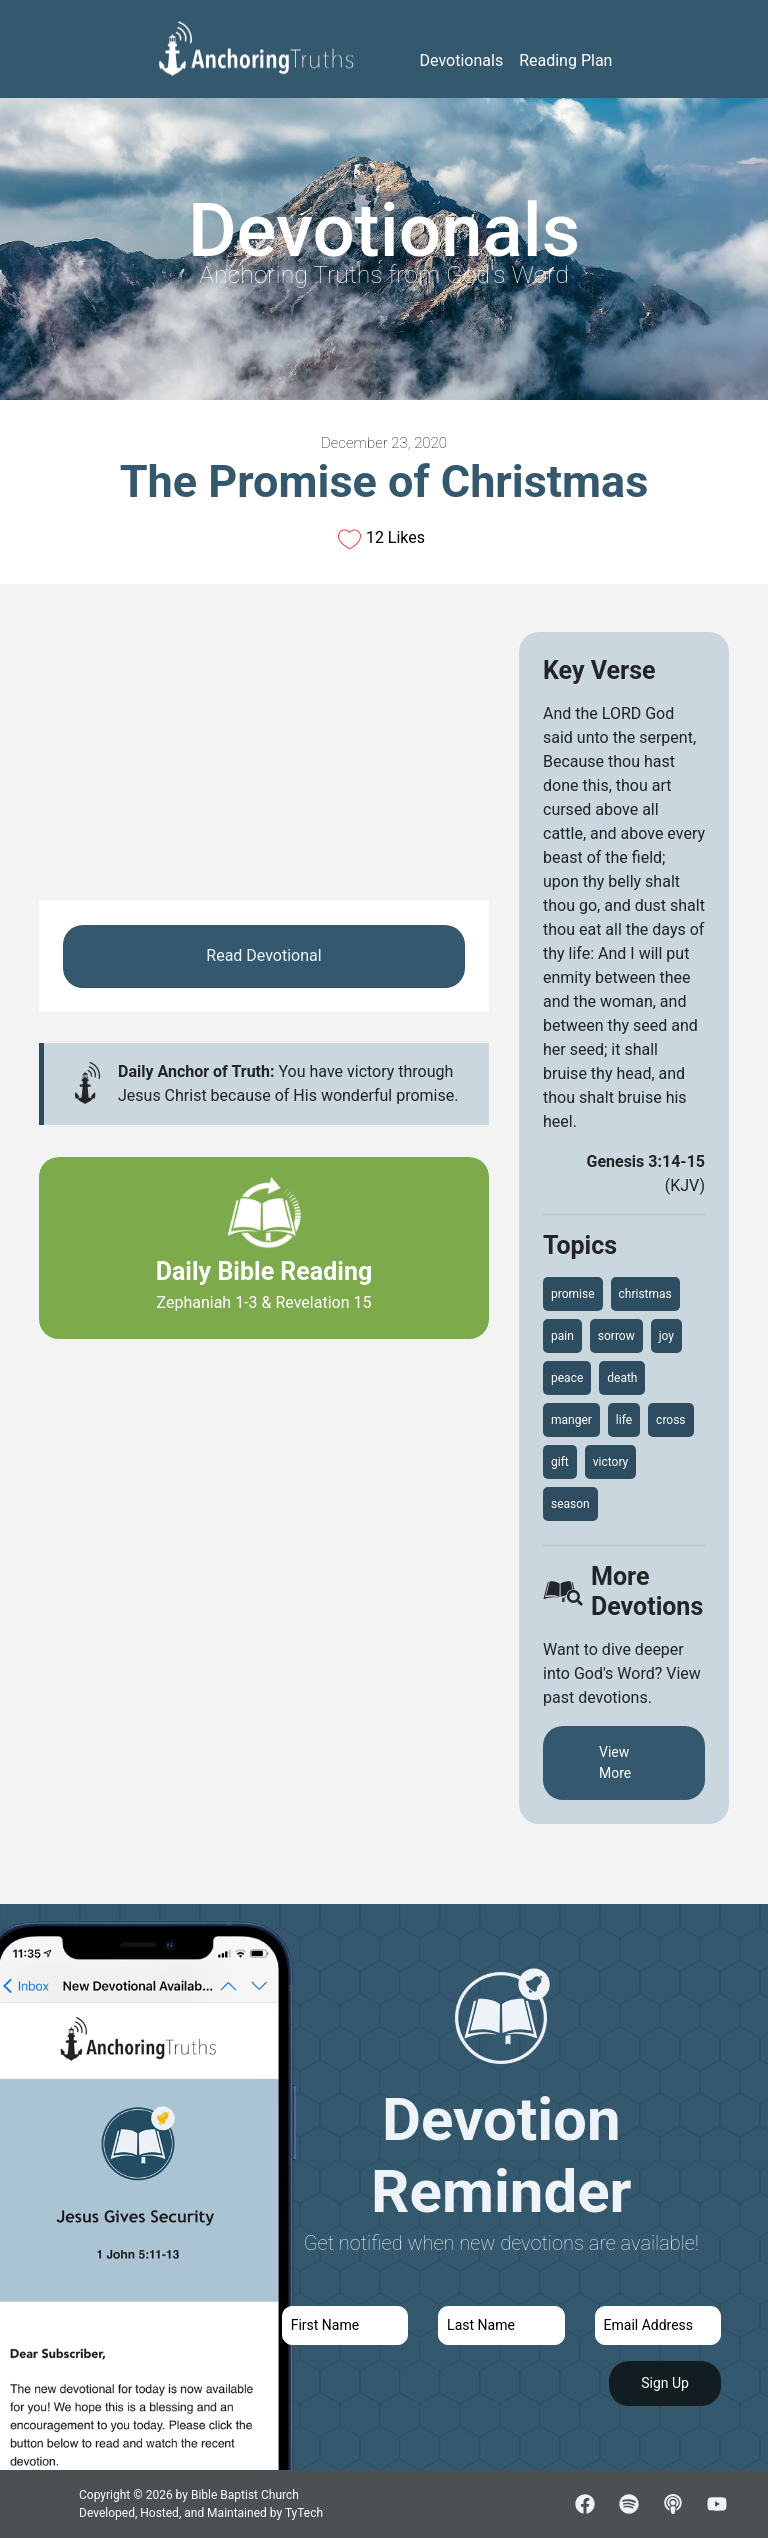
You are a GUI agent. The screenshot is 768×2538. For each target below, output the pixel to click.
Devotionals (462, 60)
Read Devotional (263, 955)
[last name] (501, 2325)
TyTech (304, 2513)
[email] (658, 2325)
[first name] (345, 2325)
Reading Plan (565, 60)
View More (615, 1762)
